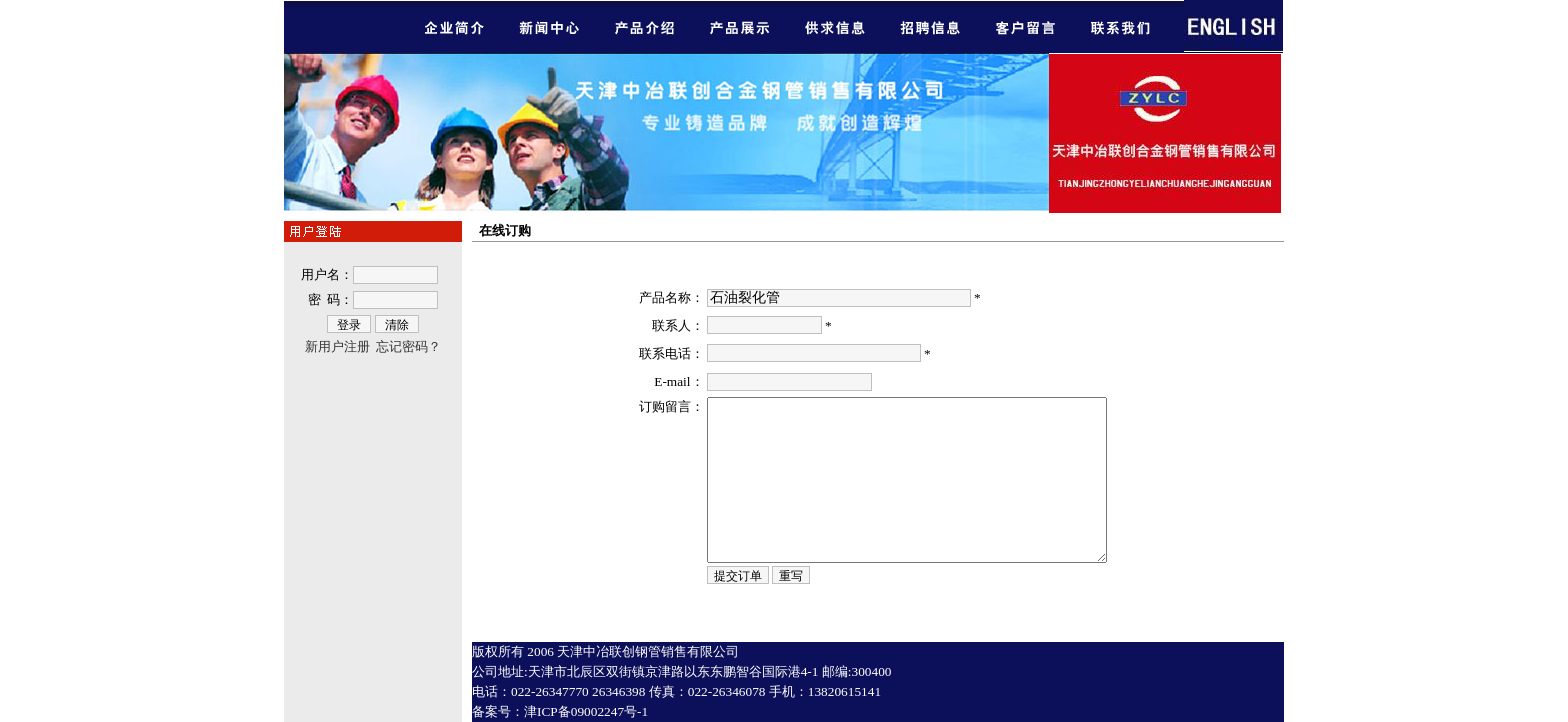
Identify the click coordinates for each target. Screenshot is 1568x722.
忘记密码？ (408, 346)
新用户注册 (337, 346)
